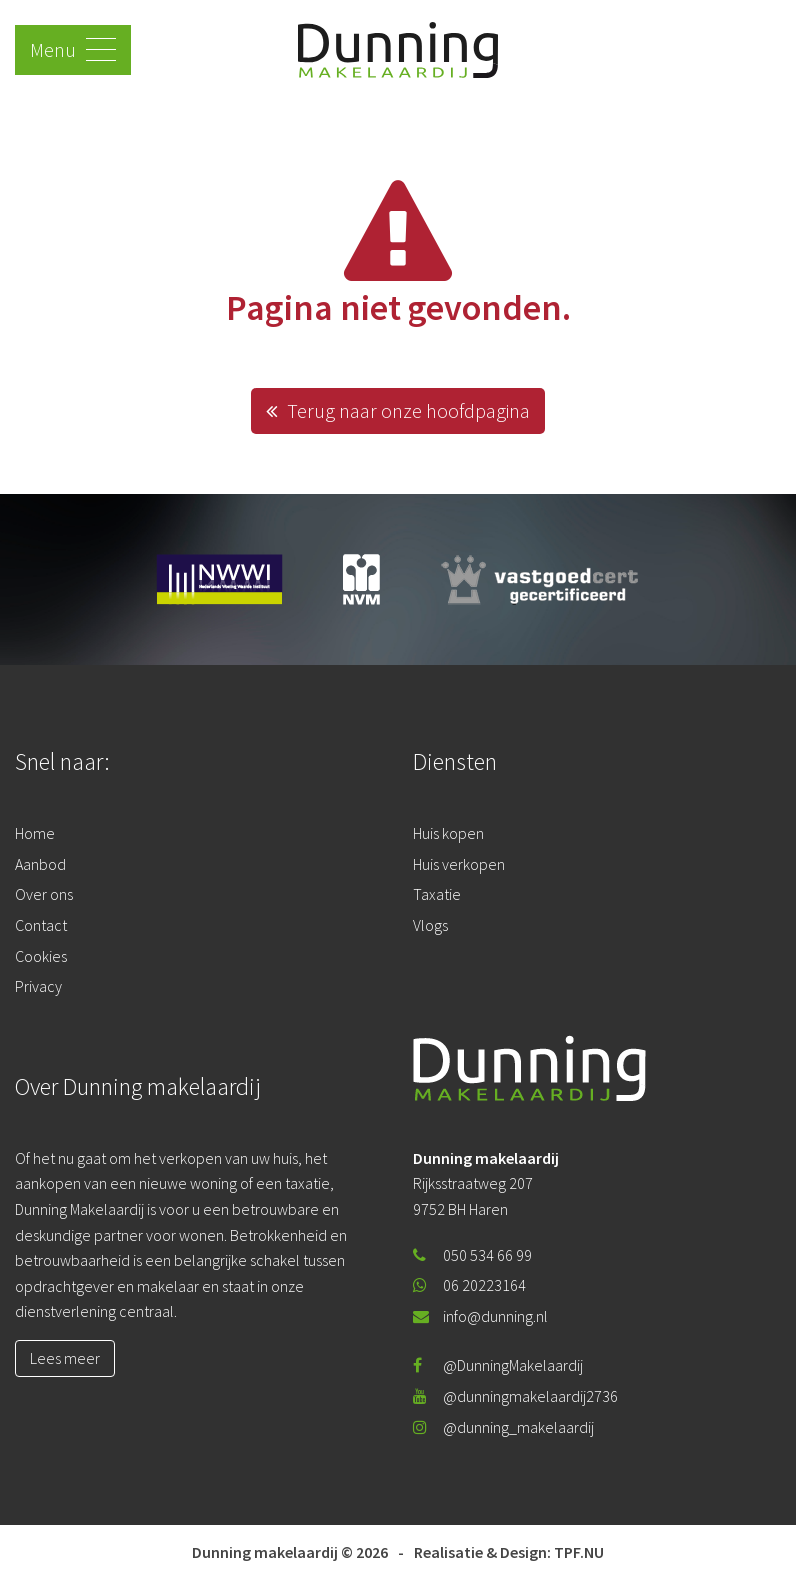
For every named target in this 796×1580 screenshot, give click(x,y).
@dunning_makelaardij (503, 1427)
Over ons (44, 894)
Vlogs (430, 925)
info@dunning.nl (480, 1316)
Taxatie (437, 894)
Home (35, 833)
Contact (41, 925)
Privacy (38, 986)
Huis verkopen (459, 864)
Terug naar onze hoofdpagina (398, 410)
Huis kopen (448, 833)
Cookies (41, 956)
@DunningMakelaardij (498, 1365)
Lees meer (65, 1358)
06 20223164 (469, 1285)
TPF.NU (579, 1552)
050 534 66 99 (472, 1255)
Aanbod (40, 864)
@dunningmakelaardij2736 (515, 1396)
